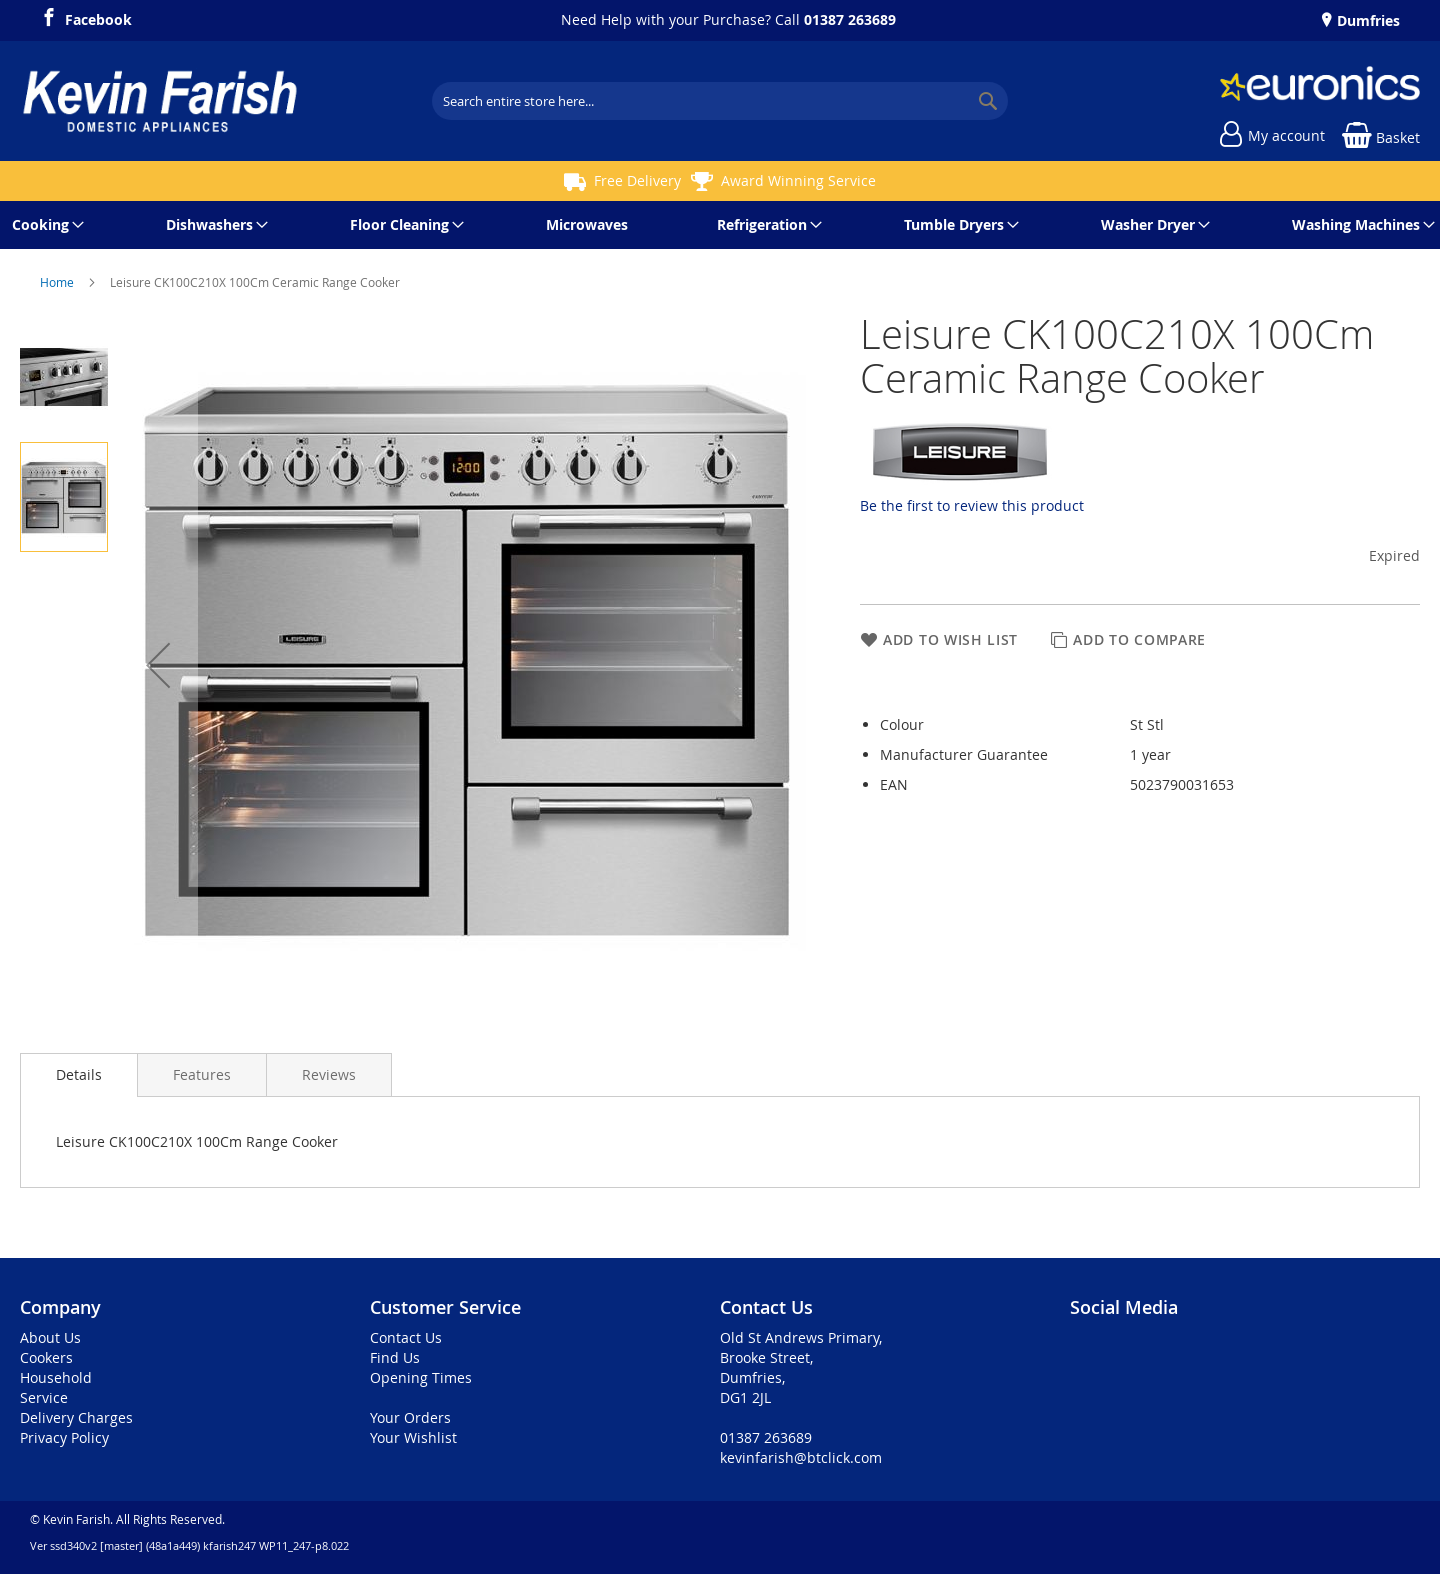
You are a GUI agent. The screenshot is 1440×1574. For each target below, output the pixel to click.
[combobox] (720, 101)
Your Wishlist (413, 1437)
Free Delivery (637, 180)
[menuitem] (44, 225)
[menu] (720, 225)
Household (56, 1377)
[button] (158, 665)
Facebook (98, 17)
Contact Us (406, 1337)
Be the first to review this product (972, 505)
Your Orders (410, 1417)
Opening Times (421, 1377)
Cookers (46, 1357)
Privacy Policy (64, 1437)
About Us (50, 1337)
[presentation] (79, 1075)
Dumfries (1366, 20)
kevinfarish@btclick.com (801, 1457)
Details (79, 1074)
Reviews (329, 1074)
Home (58, 282)
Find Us (395, 1357)
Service (44, 1397)
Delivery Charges (76, 1417)
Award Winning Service (798, 180)
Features (202, 1074)
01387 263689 (850, 19)
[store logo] (160, 101)
